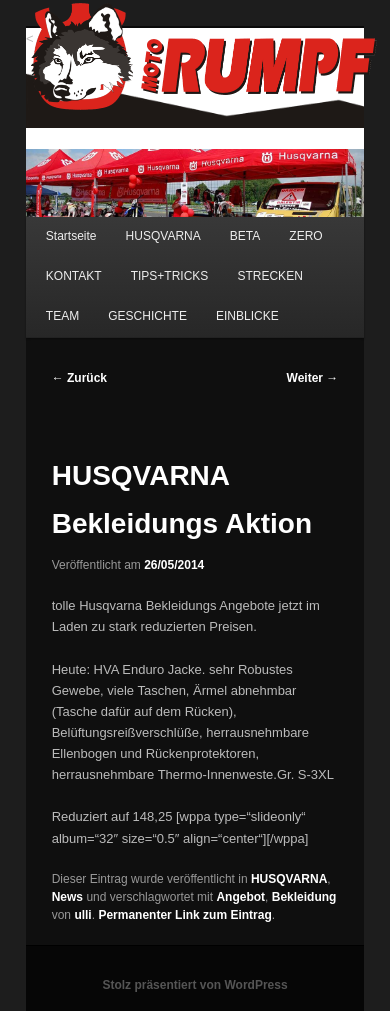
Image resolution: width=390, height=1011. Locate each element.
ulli (82, 915)
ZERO (305, 236)
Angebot (240, 897)
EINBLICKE (247, 316)
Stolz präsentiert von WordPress (194, 985)
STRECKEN (269, 276)
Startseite (71, 236)
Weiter (313, 378)
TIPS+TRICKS (170, 276)
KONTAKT (74, 276)
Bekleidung (304, 897)
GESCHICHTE (147, 316)
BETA (245, 236)
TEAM (62, 316)
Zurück (79, 378)
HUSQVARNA (163, 236)
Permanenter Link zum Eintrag (184, 915)
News (67, 897)
